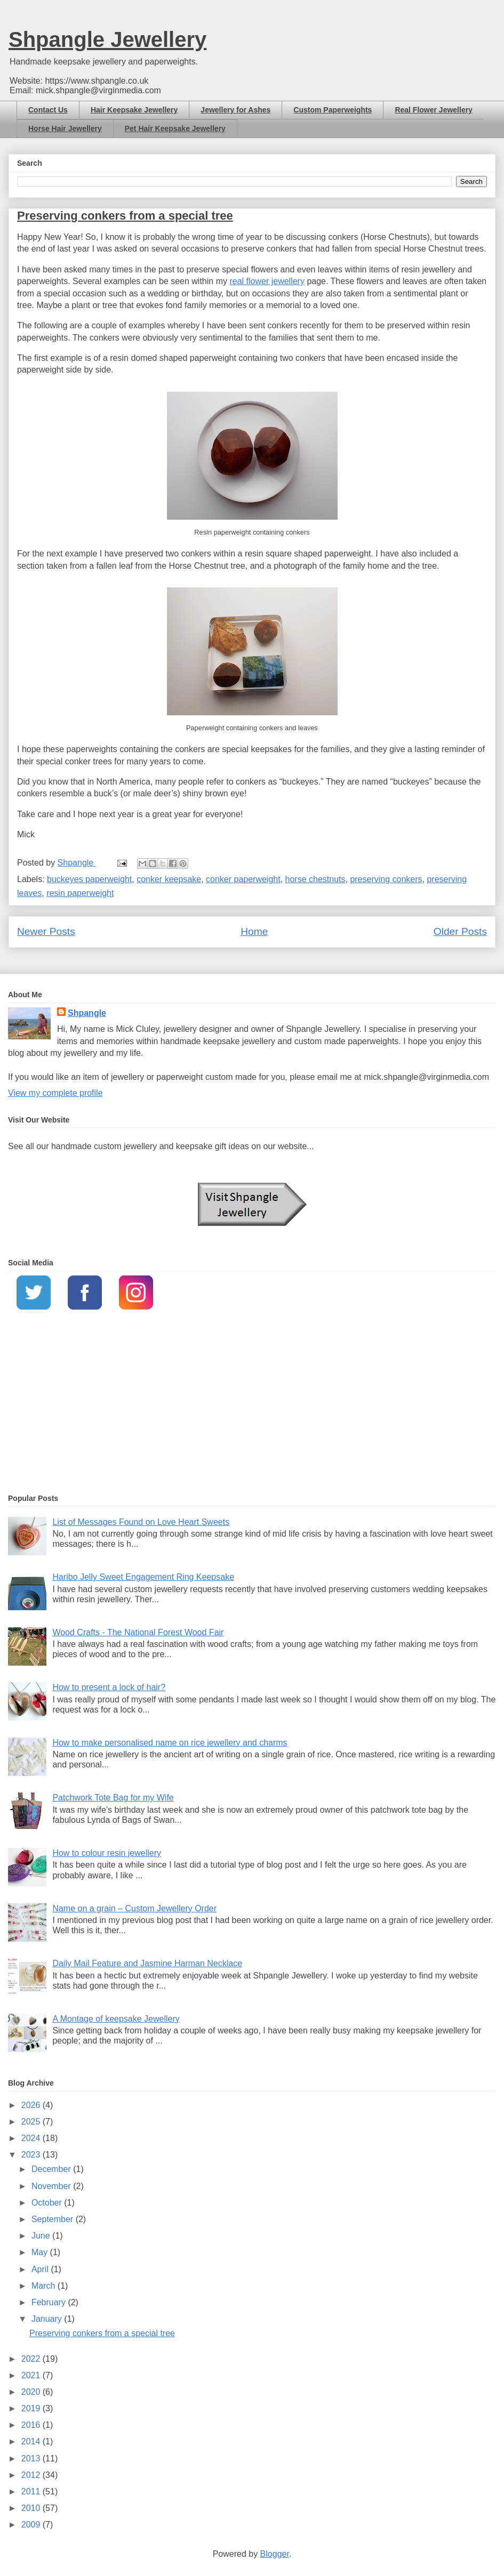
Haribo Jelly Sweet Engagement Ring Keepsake (143, 1576)
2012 (32, 2475)
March (44, 2285)
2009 (32, 2524)
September (53, 2219)
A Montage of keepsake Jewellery (115, 2018)
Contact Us (48, 110)
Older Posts (460, 931)
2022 (32, 2358)
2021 (32, 2375)
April (41, 2269)
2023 (32, 2154)
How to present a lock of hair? (108, 1687)
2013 (32, 2458)
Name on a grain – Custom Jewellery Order (134, 1908)
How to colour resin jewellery (106, 1853)
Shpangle (87, 1013)
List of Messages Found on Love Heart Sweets (140, 1522)
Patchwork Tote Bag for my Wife (112, 1797)
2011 (32, 2491)
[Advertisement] (252, 1403)
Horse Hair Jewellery (65, 128)
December (52, 2169)
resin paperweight (80, 893)
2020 (32, 2391)
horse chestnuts (315, 879)
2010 (32, 2508)
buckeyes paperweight (89, 879)
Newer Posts (46, 931)
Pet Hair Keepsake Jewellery (175, 128)
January (47, 2318)
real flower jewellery (267, 281)
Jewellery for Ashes (235, 110)
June (41, 2235)
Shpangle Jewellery (107, 39)
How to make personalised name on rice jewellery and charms (169, 1742)
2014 (32, 2441)
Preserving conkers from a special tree (125, 215)
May (40, 2252)
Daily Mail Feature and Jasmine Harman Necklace (147, 1963)
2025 (32, 2121)
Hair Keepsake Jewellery (134, 110)
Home (254, 931)
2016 (32, 2424)
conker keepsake (169, 879)
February (49, 2302)
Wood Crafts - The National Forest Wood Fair (137, 1632)
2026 (32, 2105)
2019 (32, 2408)
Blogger (274, 2553)
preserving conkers (386, 879)
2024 (32, 2138)
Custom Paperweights (332, 110)
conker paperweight (243, 879)
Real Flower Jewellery (434, 110)
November (52, 2186)
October (47, 2202)
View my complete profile (55, 1092)
